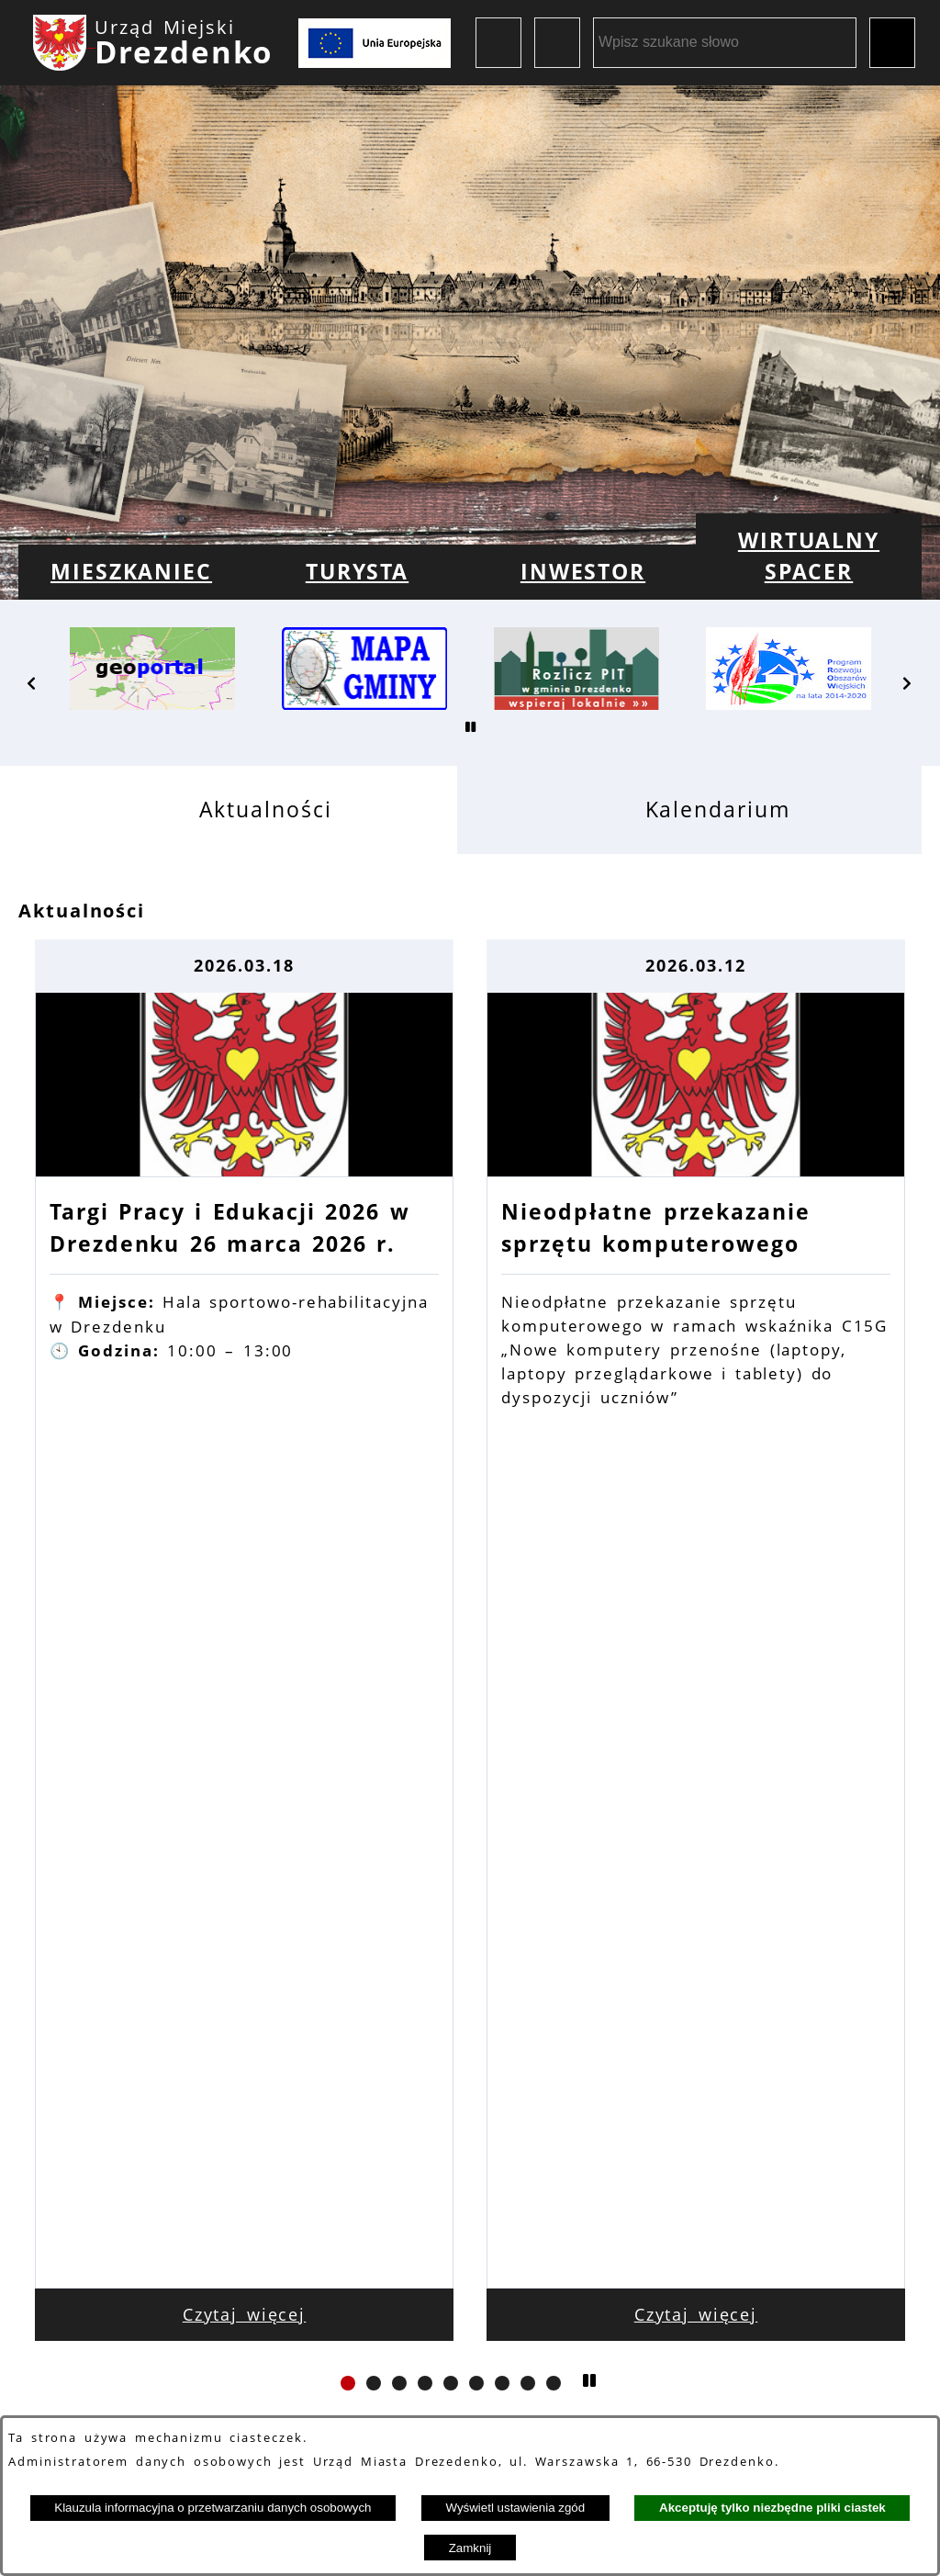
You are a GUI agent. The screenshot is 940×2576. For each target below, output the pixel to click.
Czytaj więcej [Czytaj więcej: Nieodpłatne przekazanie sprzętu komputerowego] (696, 1618)
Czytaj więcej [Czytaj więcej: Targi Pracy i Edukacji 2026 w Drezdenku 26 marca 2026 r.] (245, 1618)
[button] (32, 683)
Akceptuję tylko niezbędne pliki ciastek (772, 2507)
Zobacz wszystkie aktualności (470, 1751)
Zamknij (470, 2548)
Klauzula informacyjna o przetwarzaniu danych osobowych (212, 2507)
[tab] (237, 809)
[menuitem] (131, 572)
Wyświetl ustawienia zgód (515, 2507)
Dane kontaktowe (231, 2332)
